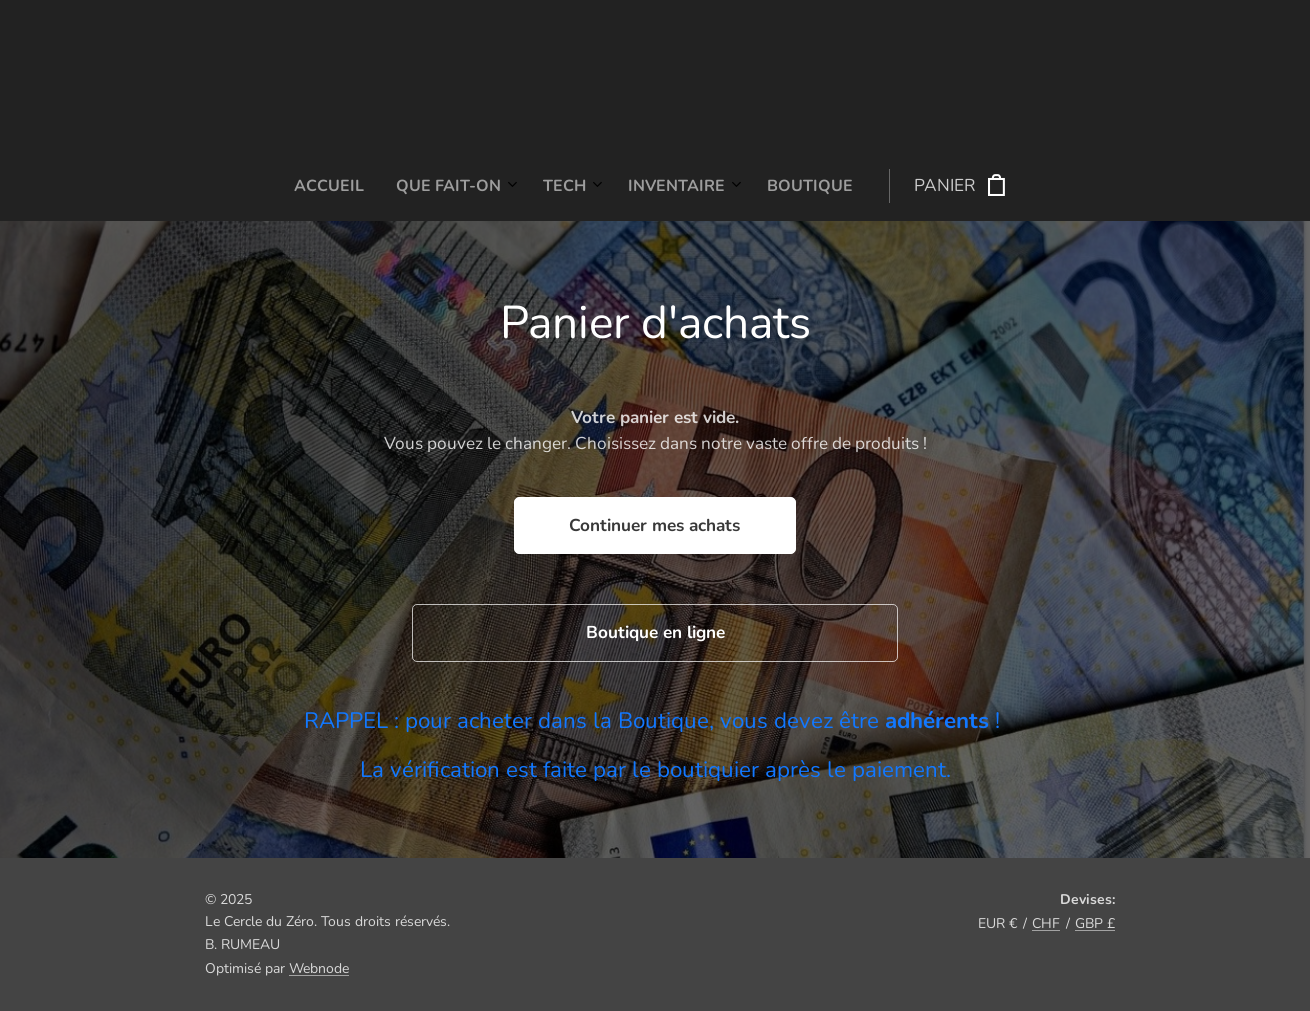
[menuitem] (503, 186)
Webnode (319, 968)
